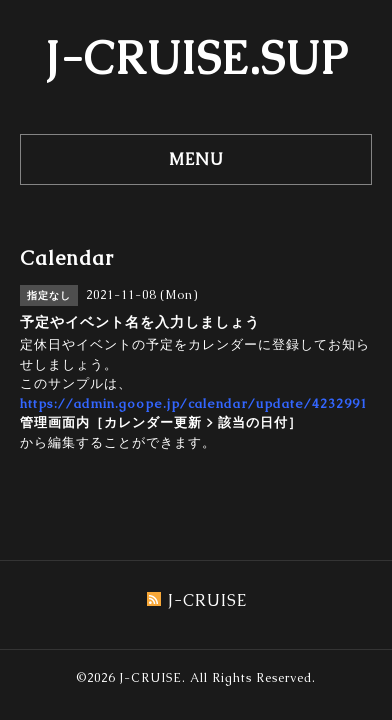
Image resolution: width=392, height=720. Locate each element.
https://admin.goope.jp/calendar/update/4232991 (194, 403)
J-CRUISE (150, 678)
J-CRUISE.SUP (196, 58)
